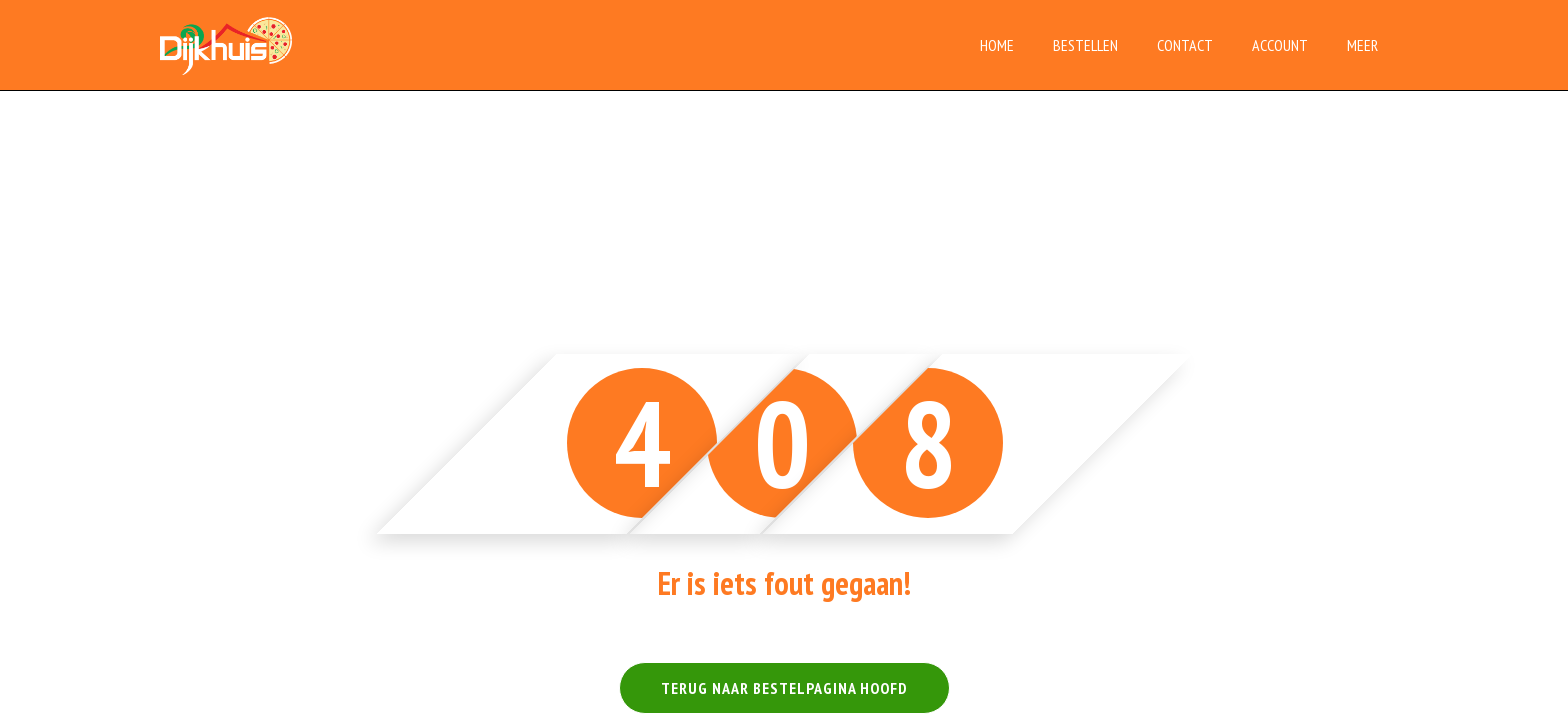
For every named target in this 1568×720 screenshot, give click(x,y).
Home (997, 45)
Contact (1185, 45)
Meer (1362, 45)
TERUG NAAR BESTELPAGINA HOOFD (784, 688)
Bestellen (1085, 45)
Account (1280, 45)
